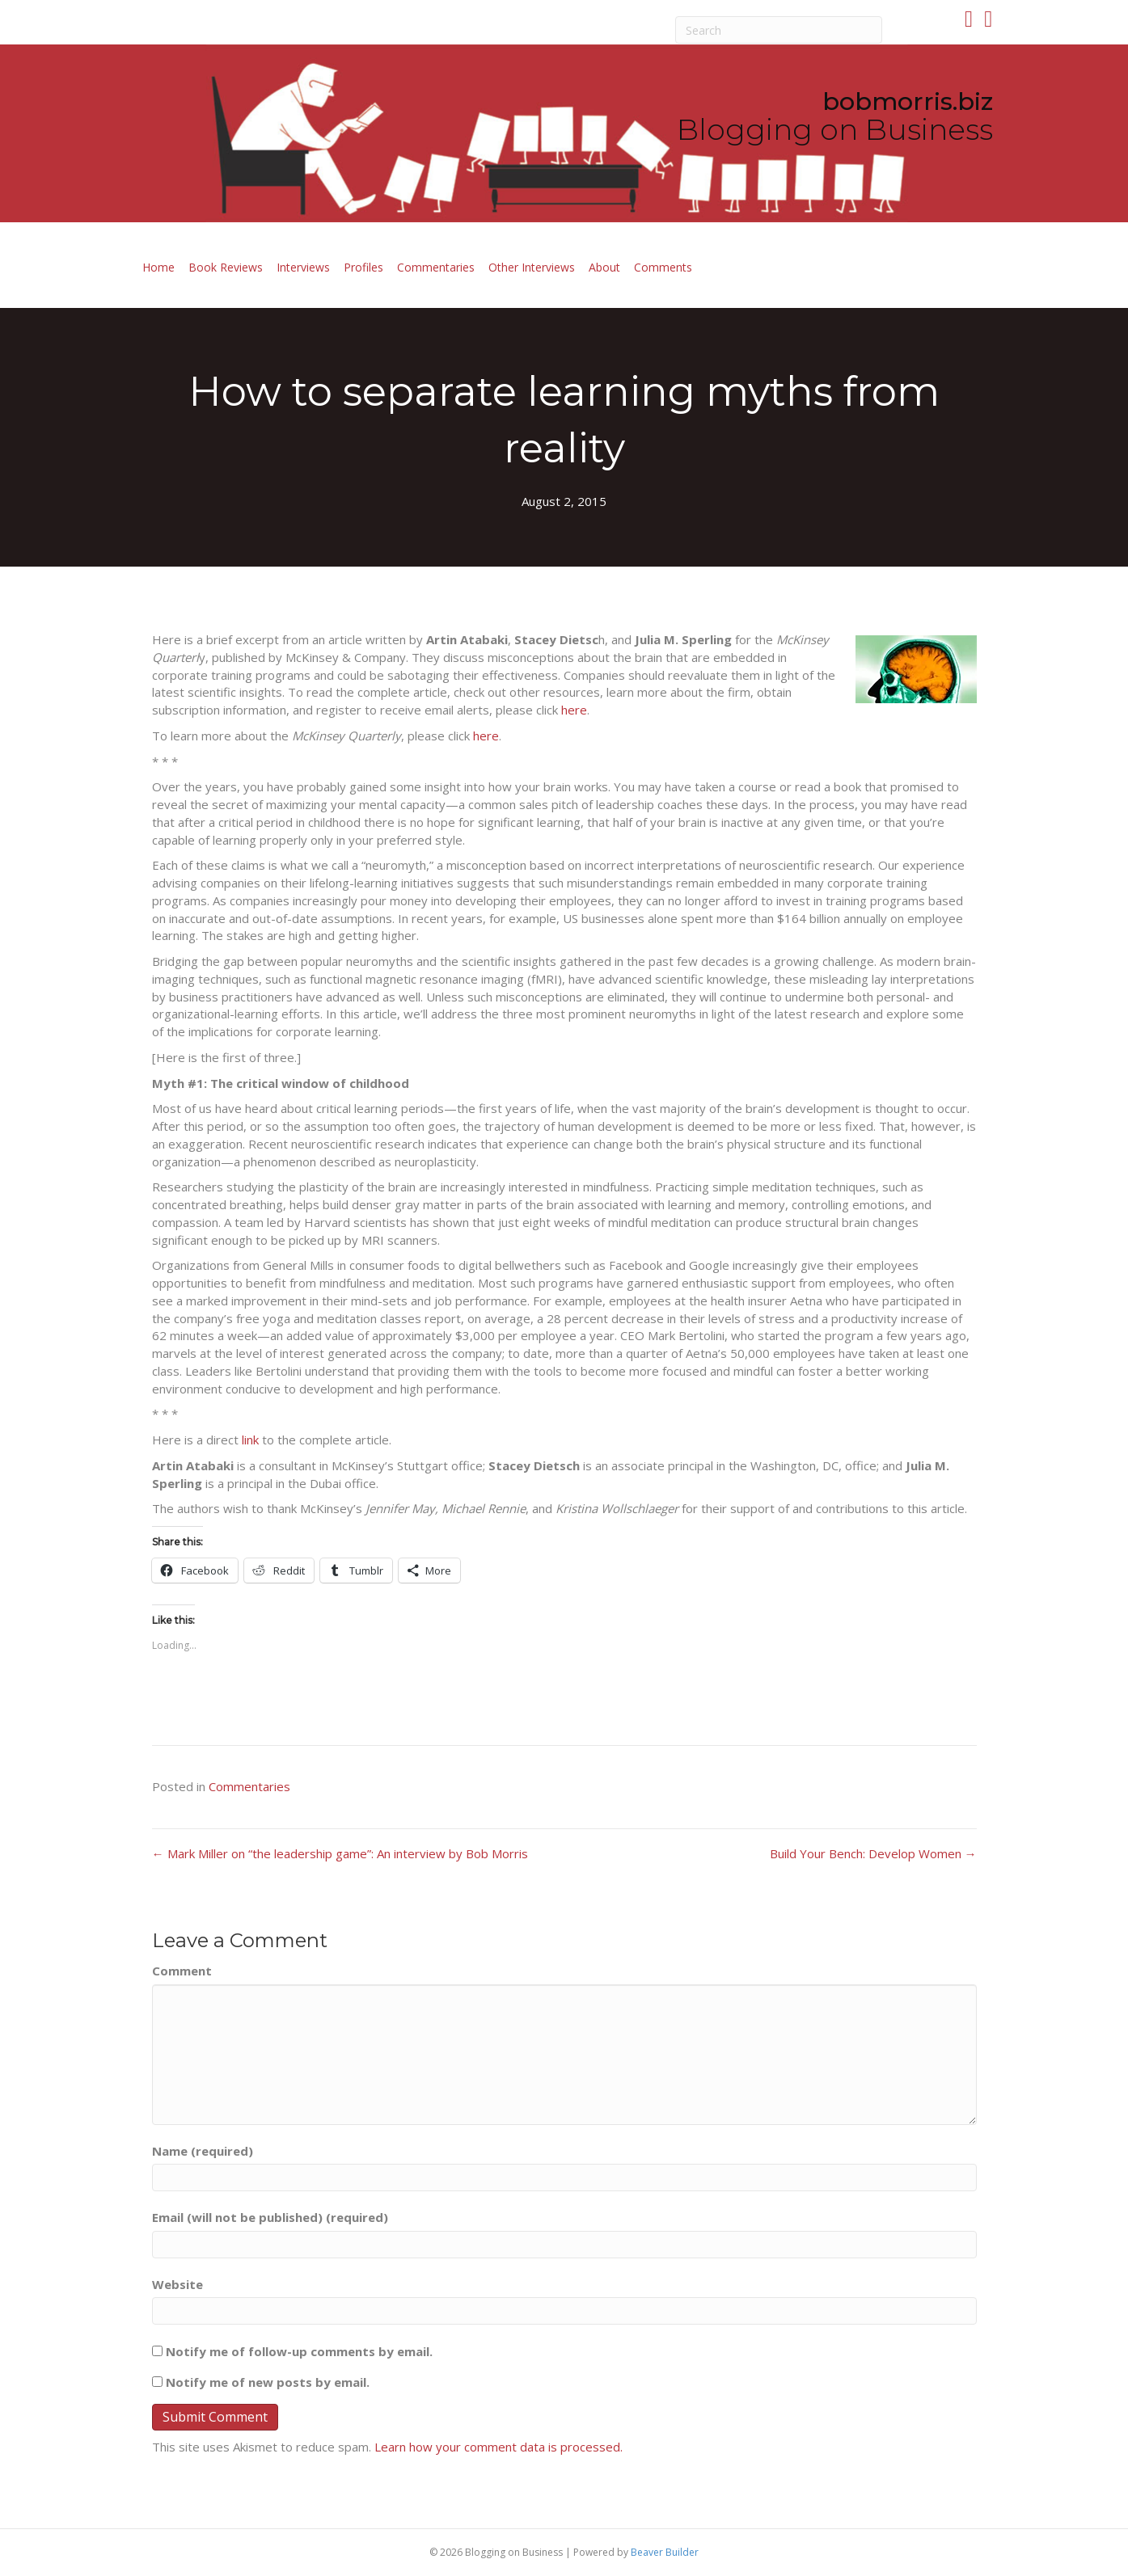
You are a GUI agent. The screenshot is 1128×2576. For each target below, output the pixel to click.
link (250, 1439)
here (574, 710)
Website (177, 2284)
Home (158, 267)
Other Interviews (531, 267)
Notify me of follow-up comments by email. (299, 2351)
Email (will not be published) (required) (270, 2217)
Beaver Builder (665, 2552)
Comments (663, 267)
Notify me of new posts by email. (268, 2382)
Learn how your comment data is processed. (498, 2447)
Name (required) (202, 2151)
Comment (182, 1971)
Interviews (303, 267)
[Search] (778, 30)
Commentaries (436, 267)
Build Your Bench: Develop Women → (873, 1853)
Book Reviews (225, 267)
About (604, 267)
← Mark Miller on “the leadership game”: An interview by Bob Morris (340, 1853)
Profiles (363, 267)
